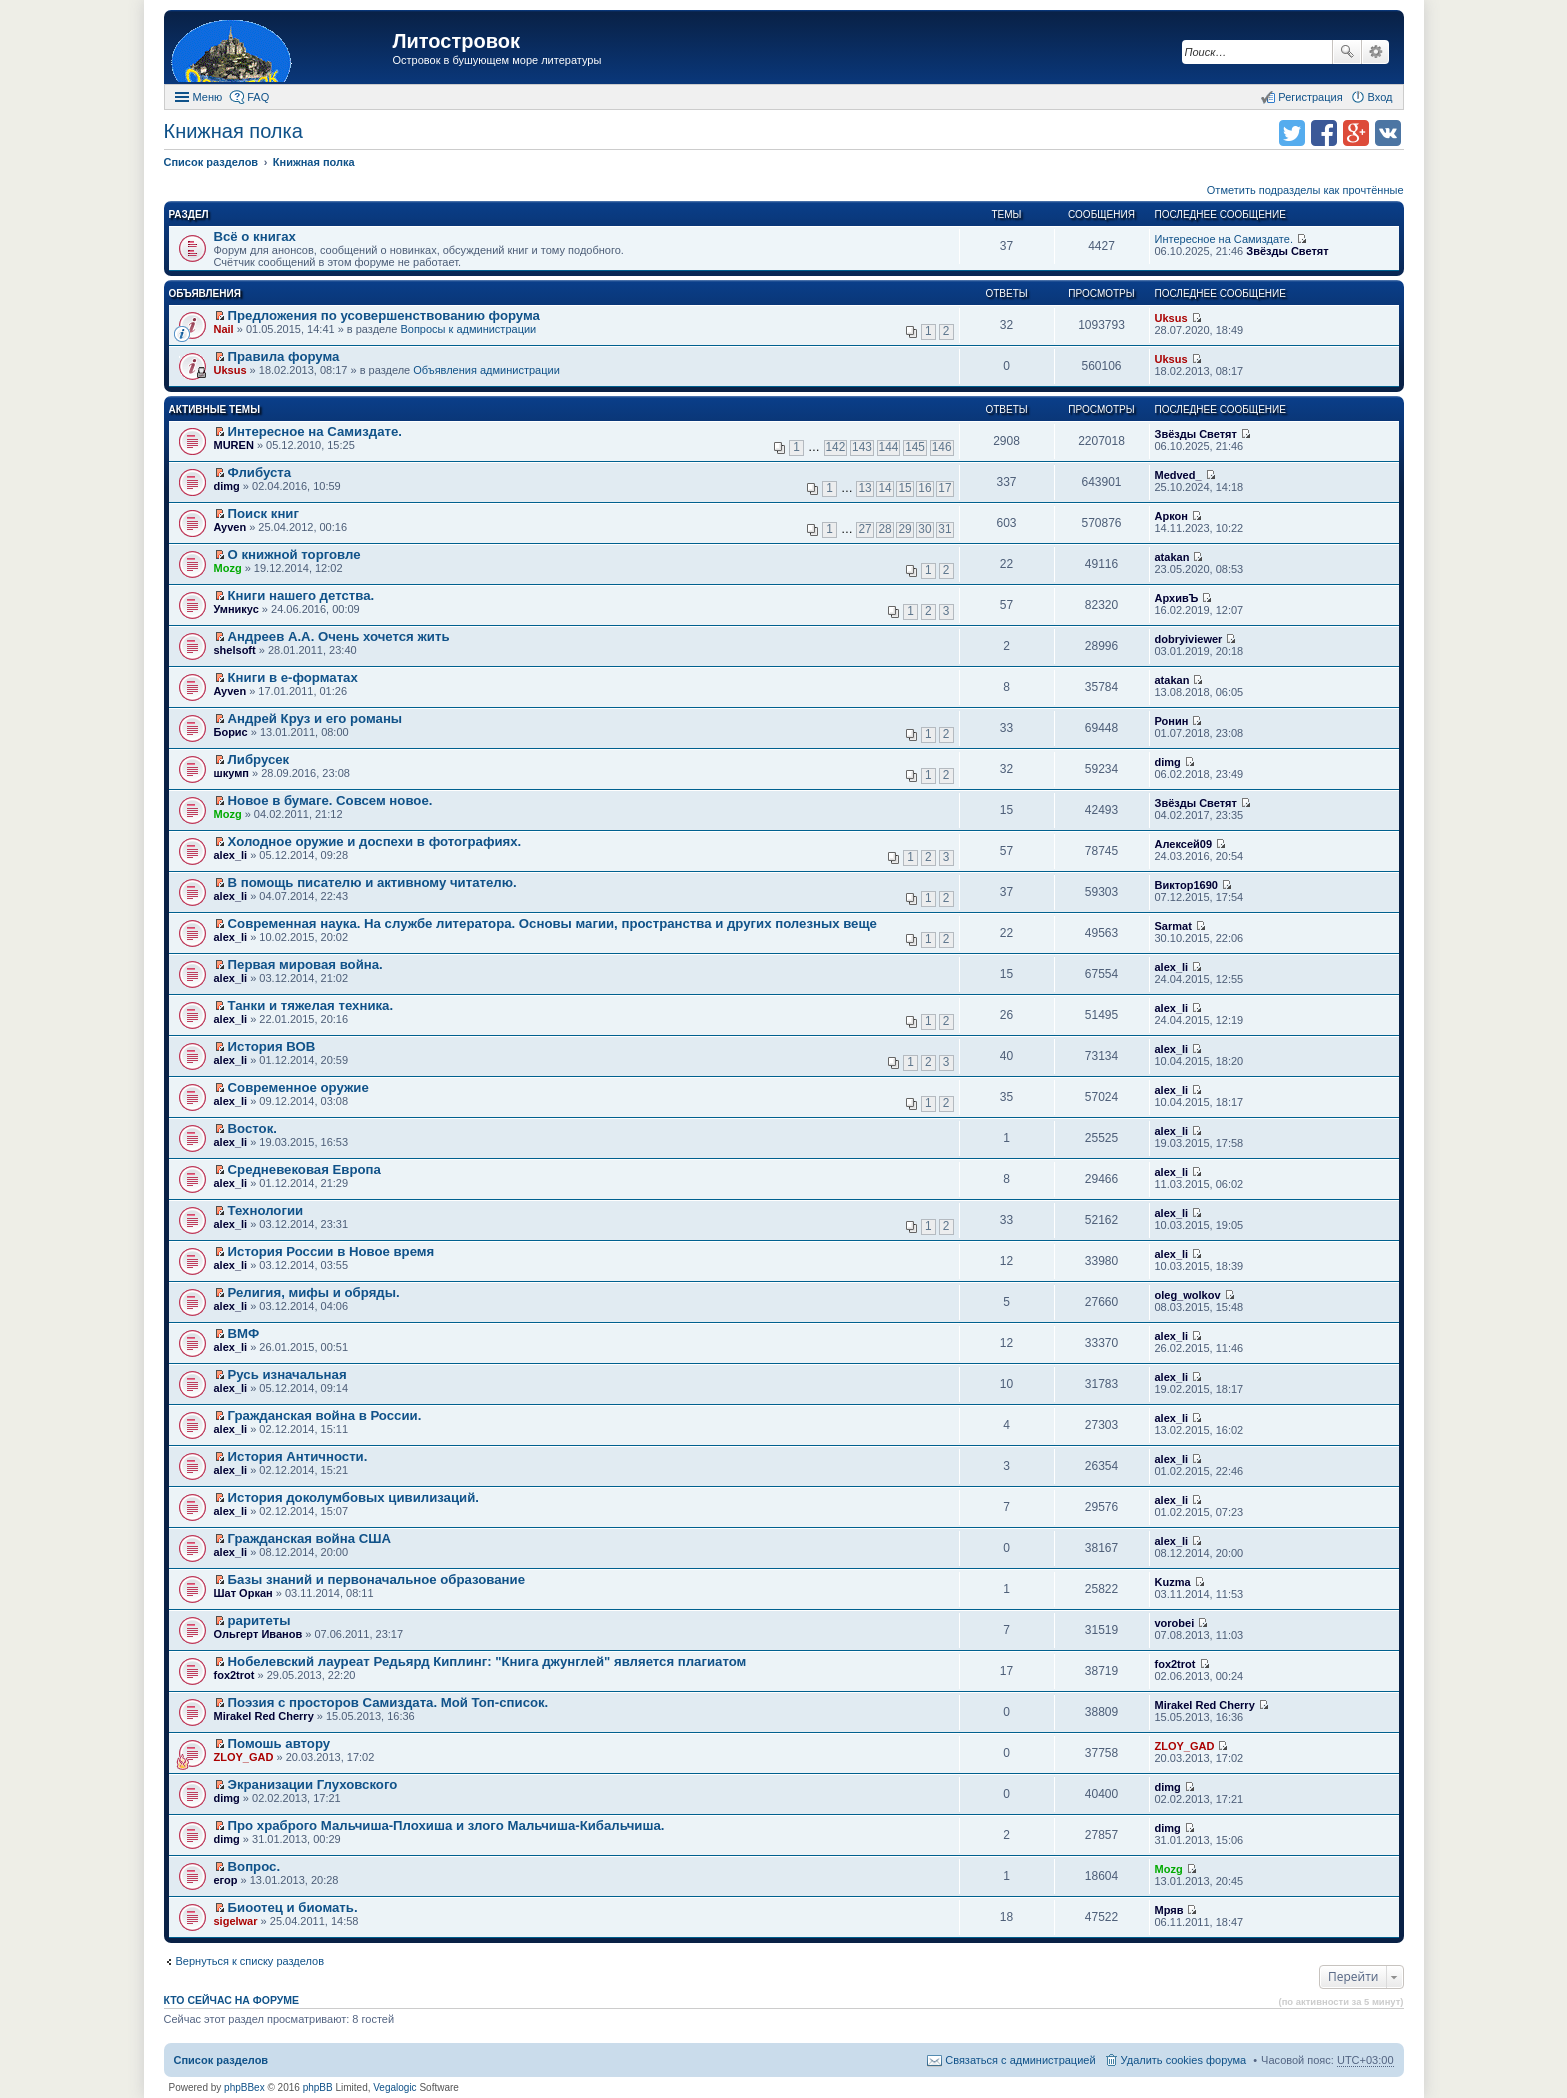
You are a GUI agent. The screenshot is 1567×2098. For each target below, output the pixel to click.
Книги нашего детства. (301, 595)
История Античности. (298, 1456)
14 (884, 488)
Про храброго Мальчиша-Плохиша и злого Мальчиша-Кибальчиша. (446, 1825)
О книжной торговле (294, 554)
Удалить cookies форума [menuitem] (1184, 2060)
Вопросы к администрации (468, 329)
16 (924, 488)
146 (942, 447)
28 (884, 529)
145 (915, 447)
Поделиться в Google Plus (1356, 133)
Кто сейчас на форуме (232, 2000)
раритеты (259, 1620)
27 (864, 529)
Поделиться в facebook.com (1324, 133)
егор (226, 1880)
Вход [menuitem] (1380, 97)
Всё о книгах (255, 236)
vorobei (1175, 1623)
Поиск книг (263, 513)
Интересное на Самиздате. (1224, 239)
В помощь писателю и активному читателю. (372, 882)
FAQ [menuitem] (258, 97)
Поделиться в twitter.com (1292, 133)
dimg (227, 486)
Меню (208, 97)
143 (862, 447)
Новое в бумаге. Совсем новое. (330, 800)
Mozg (228, 568)
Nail (224, 329)
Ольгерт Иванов (258, 1634)
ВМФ (244, 1333)
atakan (1172, 557)
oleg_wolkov (1188, 1295)
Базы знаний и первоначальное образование (376, 1579)
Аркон (1171, 516)
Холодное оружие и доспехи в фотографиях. (375, 841)
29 (904, 529)
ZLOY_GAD (244, 1757)
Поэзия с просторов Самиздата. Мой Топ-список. (388, 1702)
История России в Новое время (331, 1251)
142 (836, 447)
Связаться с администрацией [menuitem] (1020, 2060)
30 (924, 529)
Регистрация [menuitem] (1310, 97)
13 (864, 488)
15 (904, 488)
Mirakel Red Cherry (264, 1716)
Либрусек (259, 759)
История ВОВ (272, 1046)
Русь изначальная (287, 1374)
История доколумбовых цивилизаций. (353, 1497)
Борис (231, 732)
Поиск (1347, 52)
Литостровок (456, 41)
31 (944, 529)
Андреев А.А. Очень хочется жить (339, 636)
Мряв (1169, 1910)
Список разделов (221, 2060)
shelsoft (235, 650)
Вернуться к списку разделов (250, 1961)
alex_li (231, 855)
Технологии (266, 1210)
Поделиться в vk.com (1388, 133)
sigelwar (236, 1921)
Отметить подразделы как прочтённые (1305, 190)
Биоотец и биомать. (293, 1907)
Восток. (252, 1128)
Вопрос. (254, 1866)
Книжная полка (233, 131)
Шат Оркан (243, 1593)
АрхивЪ (1177, 598)
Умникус (236, 609)
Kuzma (1173, 1582)
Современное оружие (298, 1087)
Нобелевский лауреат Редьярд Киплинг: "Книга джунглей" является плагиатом (487, 1661)
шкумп (231, 773)
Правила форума (284, 356)
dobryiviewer (1189, 639)
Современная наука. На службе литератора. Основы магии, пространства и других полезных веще (552, 923)
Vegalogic (394, 2087)
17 (944, 488)
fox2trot (234, 1675)
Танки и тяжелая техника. (311, 1005)
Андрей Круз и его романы (315, 718)
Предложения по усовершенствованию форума (384, 315)
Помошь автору (279, 1743)
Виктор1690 (1186, 885)
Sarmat (1173, 926)
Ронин (1172, 721)
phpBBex (244, 2087)
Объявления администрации (486, 370)
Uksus (1171, 318)
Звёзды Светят (1287, 251)
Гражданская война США (309, 1538)
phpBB (318, 2087)
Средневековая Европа (304, 1169)
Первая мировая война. (305, 964)
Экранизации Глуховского (313, 1784)
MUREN (234, 445)
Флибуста (260, 472)
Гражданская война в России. (325, 1415)
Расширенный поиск (1375, 52)
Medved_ (1178, 475)
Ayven (230, 527)
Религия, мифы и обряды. (314, 1292)
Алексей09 (1184, 844)
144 (889, 447)
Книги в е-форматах (293, 677)
